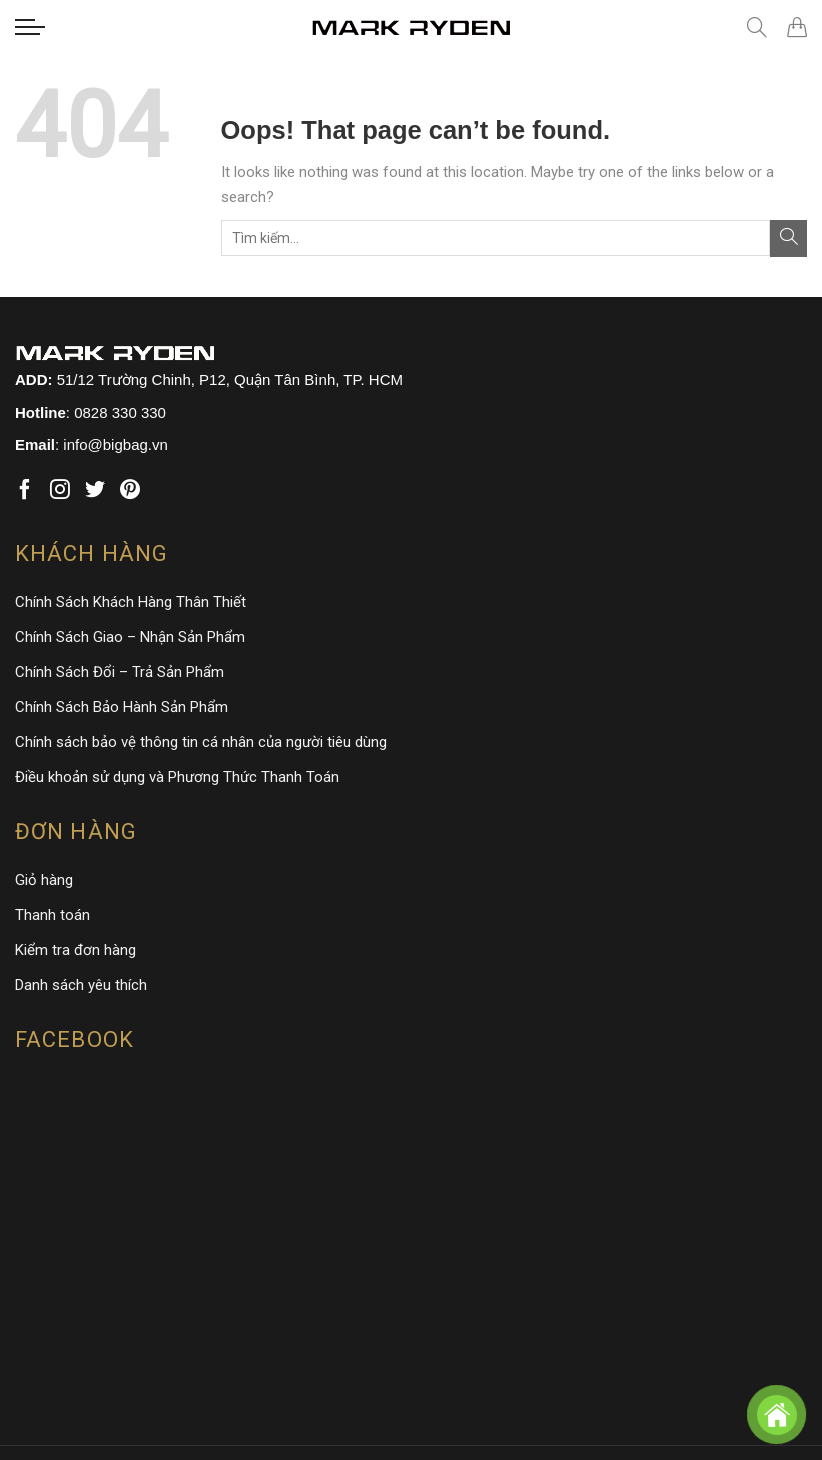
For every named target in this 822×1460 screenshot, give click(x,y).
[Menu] (30, 27)
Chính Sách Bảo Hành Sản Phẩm (121, 707)
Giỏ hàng (44, 880)
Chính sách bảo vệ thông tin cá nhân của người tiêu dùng (201, 742)
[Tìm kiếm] (757, 27)
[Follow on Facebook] (25, 490)
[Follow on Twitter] (95, 490)
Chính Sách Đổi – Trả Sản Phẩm (119, 672)
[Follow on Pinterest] (130, 490)
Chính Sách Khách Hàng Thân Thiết (130, 602)
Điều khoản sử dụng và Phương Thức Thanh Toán (177, 777)
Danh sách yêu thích (81, 985)
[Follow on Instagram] (60, 490)
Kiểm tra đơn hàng (75, 950)
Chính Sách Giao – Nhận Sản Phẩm (130, 637)
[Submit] (788, 238)
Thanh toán (52, 915)
